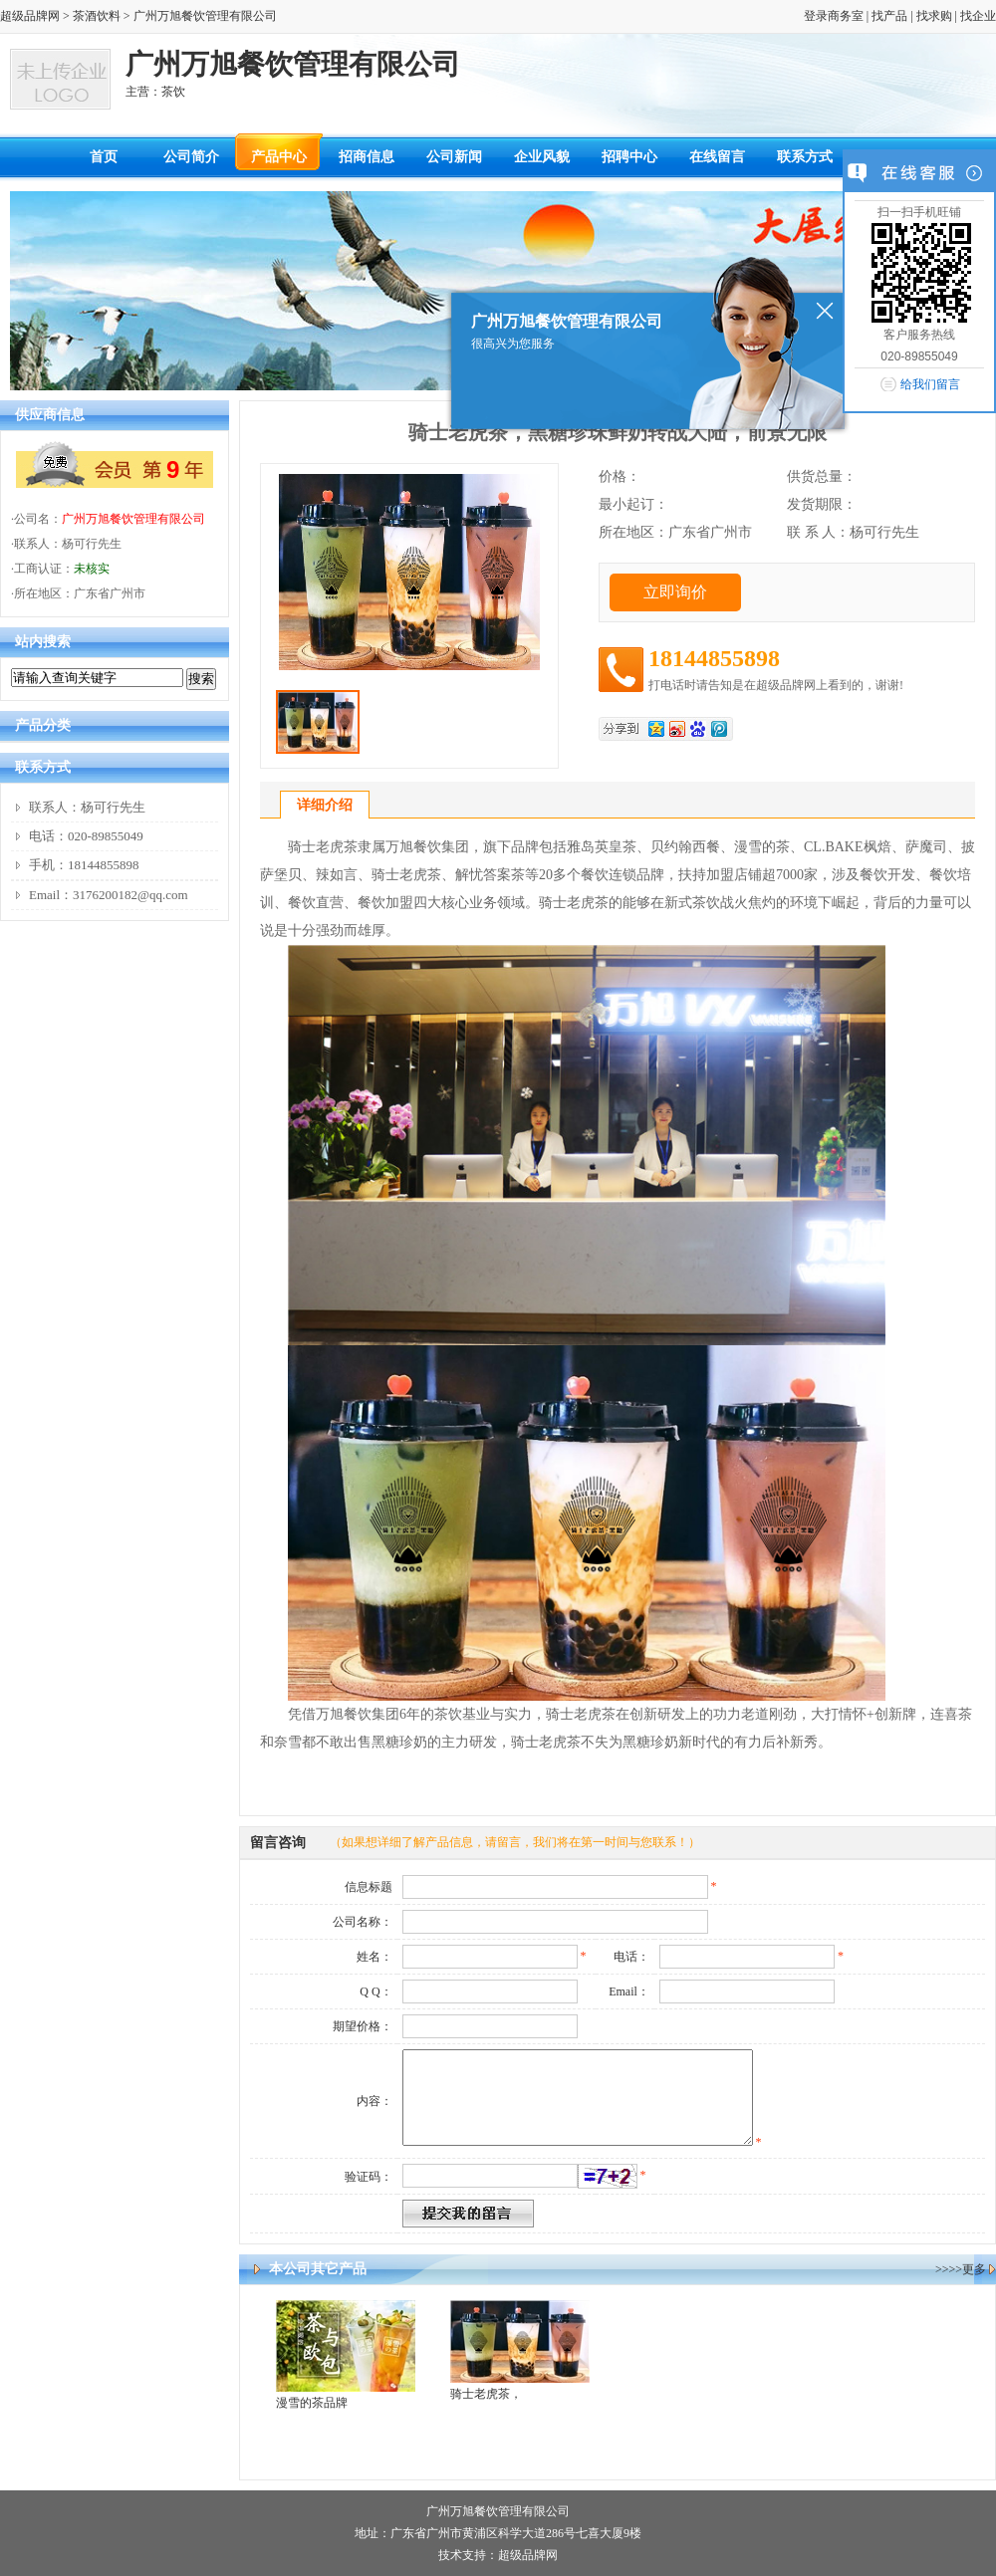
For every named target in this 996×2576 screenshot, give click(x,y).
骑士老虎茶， (486, 2394)
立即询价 (675, 592)
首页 (104, 156)
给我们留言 (930, 384)
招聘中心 (629, 156)
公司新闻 (454, 156)
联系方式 (805, 156)
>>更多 (967, 2269)
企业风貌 (542, 156)
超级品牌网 (30, 16)
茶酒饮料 (97, 16)
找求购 (934, 16)
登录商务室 (834, 16)
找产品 (889, 16)
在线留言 (717, 156)
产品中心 (279, 156)
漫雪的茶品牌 (312, 2403)
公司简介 (191, 156)
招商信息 (366, 156)
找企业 (978, 16)
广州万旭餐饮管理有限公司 (133, 519)
